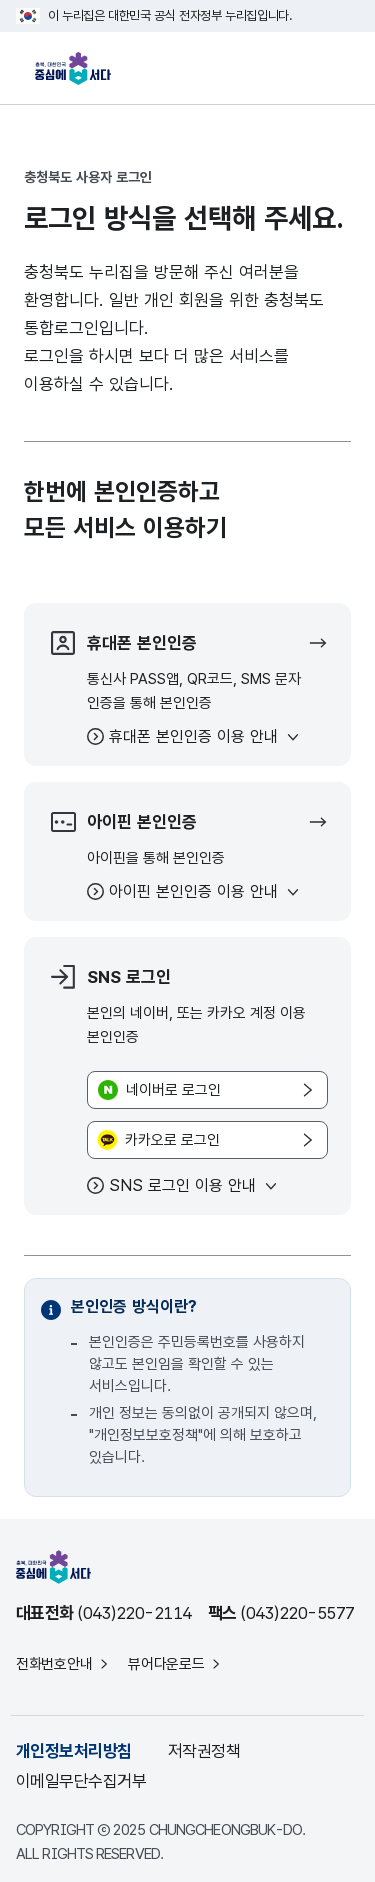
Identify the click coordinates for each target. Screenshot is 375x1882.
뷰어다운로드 (166, 1664)
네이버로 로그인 (173, 1090)
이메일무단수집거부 (81, 1781)
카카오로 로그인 (172, 1140)
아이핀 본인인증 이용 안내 (193, 891)
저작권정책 (204, 1751)
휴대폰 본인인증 (122, 643)
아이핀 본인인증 (122, 822)
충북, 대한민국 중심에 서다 (77, 68)
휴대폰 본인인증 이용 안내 (193, 736)
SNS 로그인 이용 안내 (182, 1185)
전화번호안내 (54, 1664)
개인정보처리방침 (74, 1751)
